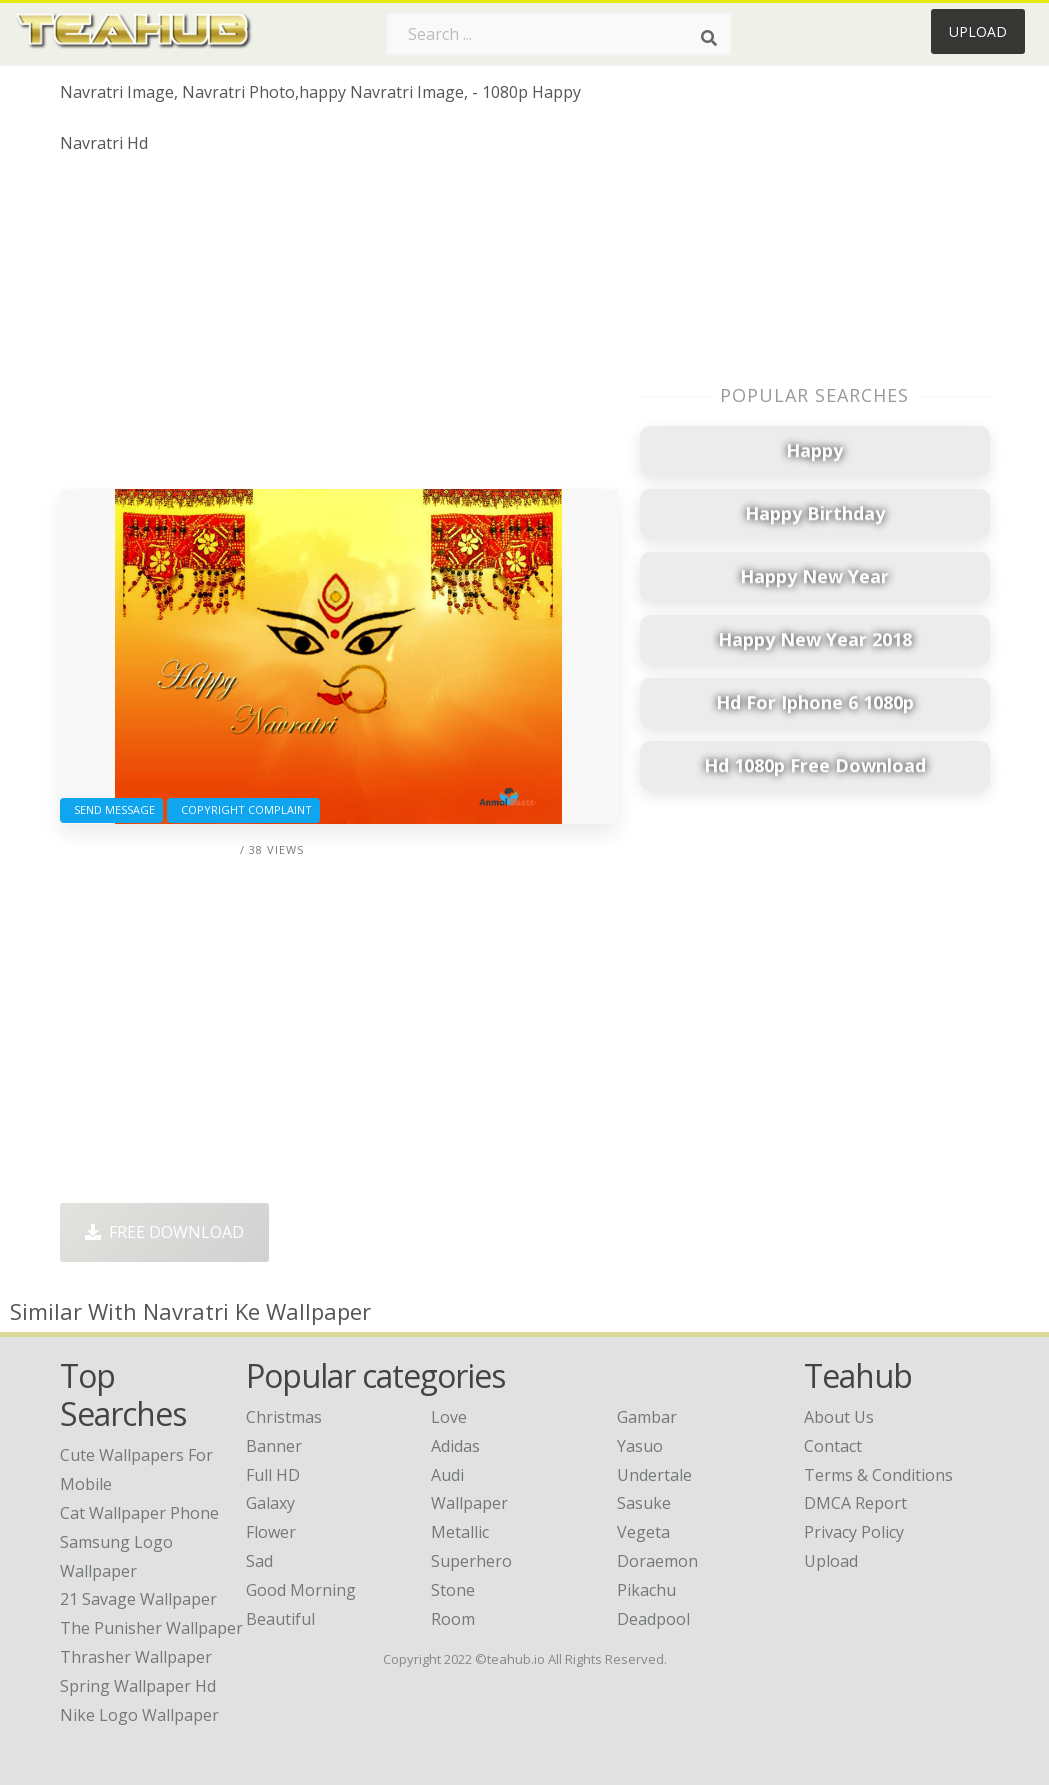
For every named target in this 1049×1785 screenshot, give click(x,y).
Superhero (471, 1561)
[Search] (709, 38)
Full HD (273, 1475)
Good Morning (301, 1590)
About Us (839, 1417)
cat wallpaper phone (139, 1513)
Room (453, 1619)
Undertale (654, 1475)
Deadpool (653, 1619)
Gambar (647, 1417)
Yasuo (640, 1446)
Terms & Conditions (878, 1475)
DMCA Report (855, 1503)
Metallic (460, 1532)
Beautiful (280, 1619)
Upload (978, 31)
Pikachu (646, 1590)
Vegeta (643, 1532)
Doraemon (657, 1561)
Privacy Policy (854, 1532)
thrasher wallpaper (136, 1657)
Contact (833, 1446)
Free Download (164, 1232)
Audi (447, 1475)
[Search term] (559, 34)
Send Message (111, 809)
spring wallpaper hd (138, 1686)
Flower (271, 1532)
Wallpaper (469, 1503)
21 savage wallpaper (138, 1599)
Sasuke (644, 1503)
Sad (259, 1561)
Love (449, 1417)
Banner (274, 1446)
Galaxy (270, 1503)
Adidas (455, 1446)
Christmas (284, 1417)
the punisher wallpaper (151, 1628)
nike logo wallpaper (139, 1715)
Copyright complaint (243, 809)
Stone (453, 1590)
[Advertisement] (339, 329)
